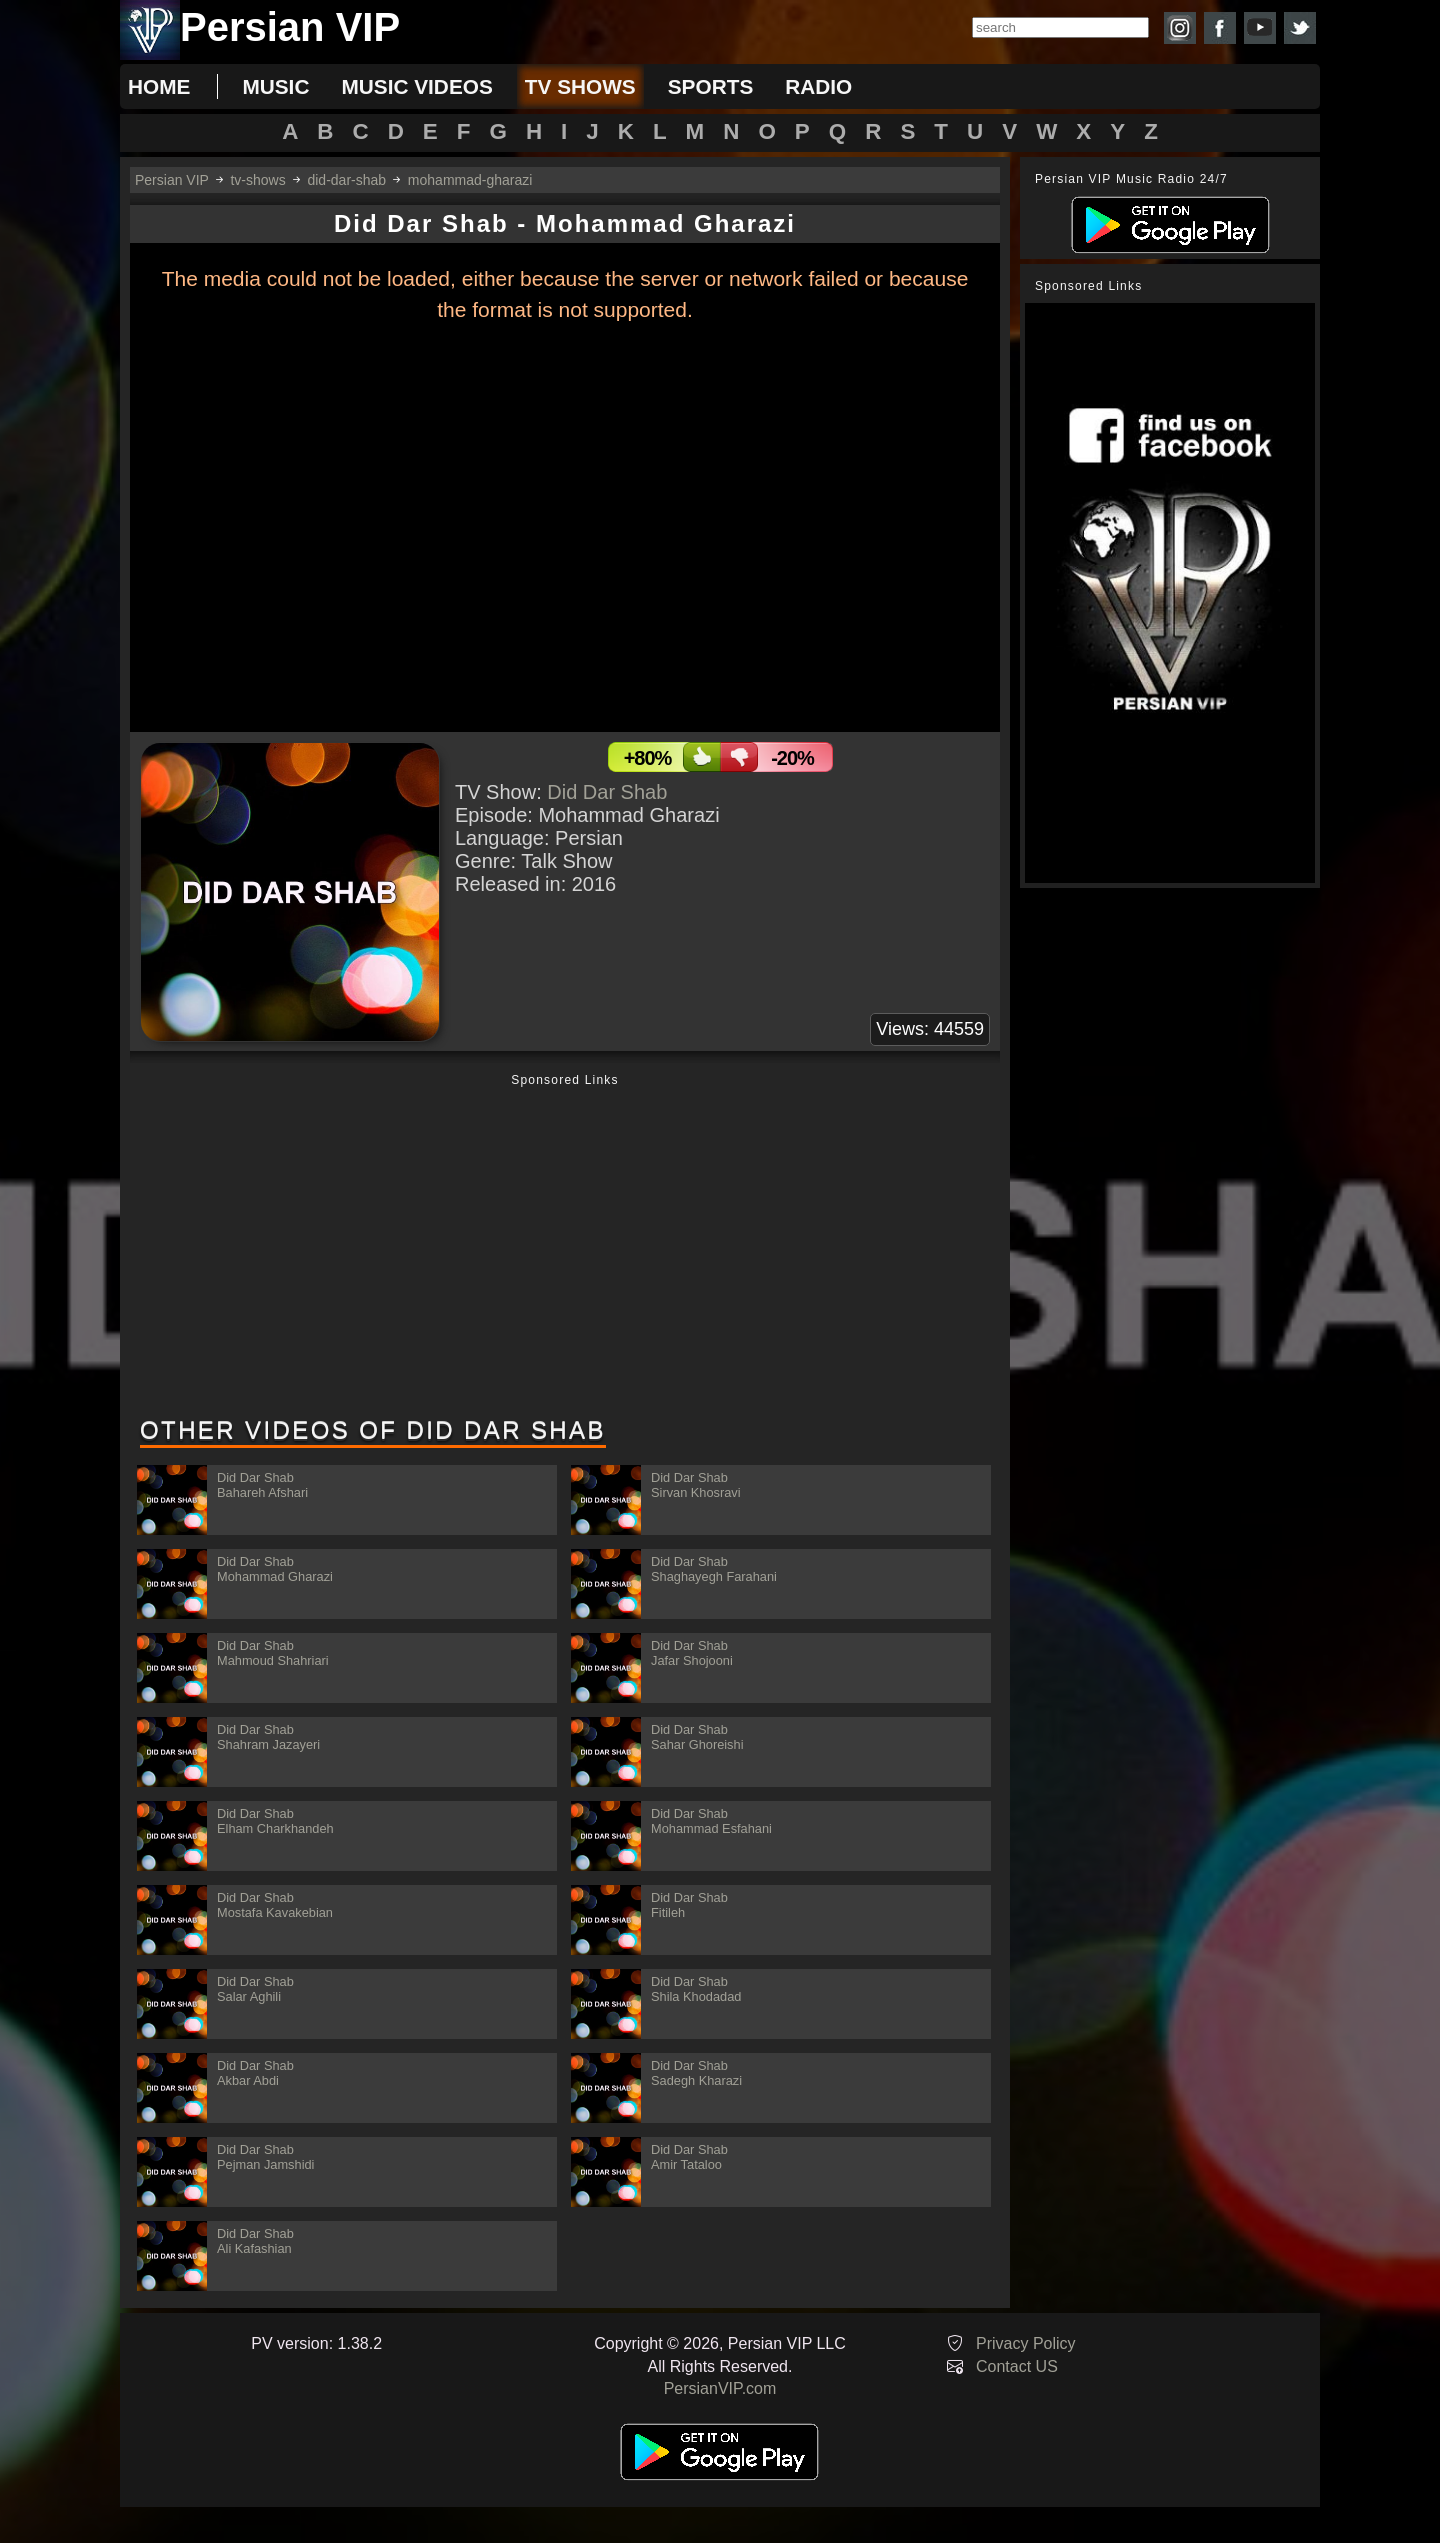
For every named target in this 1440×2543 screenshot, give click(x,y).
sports (711, 86)
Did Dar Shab (607, 792)
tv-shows (257, 180)
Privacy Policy (1026, 2343)
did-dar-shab (346, 180)
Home (159, 86)
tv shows (580, 86)
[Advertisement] (565, 1247)
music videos (416, 86)
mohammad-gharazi (470, 180)
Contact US (1017, 2366)
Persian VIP (172, 180)
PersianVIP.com (720, 2388)
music (275, 86)
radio (818, 86)
